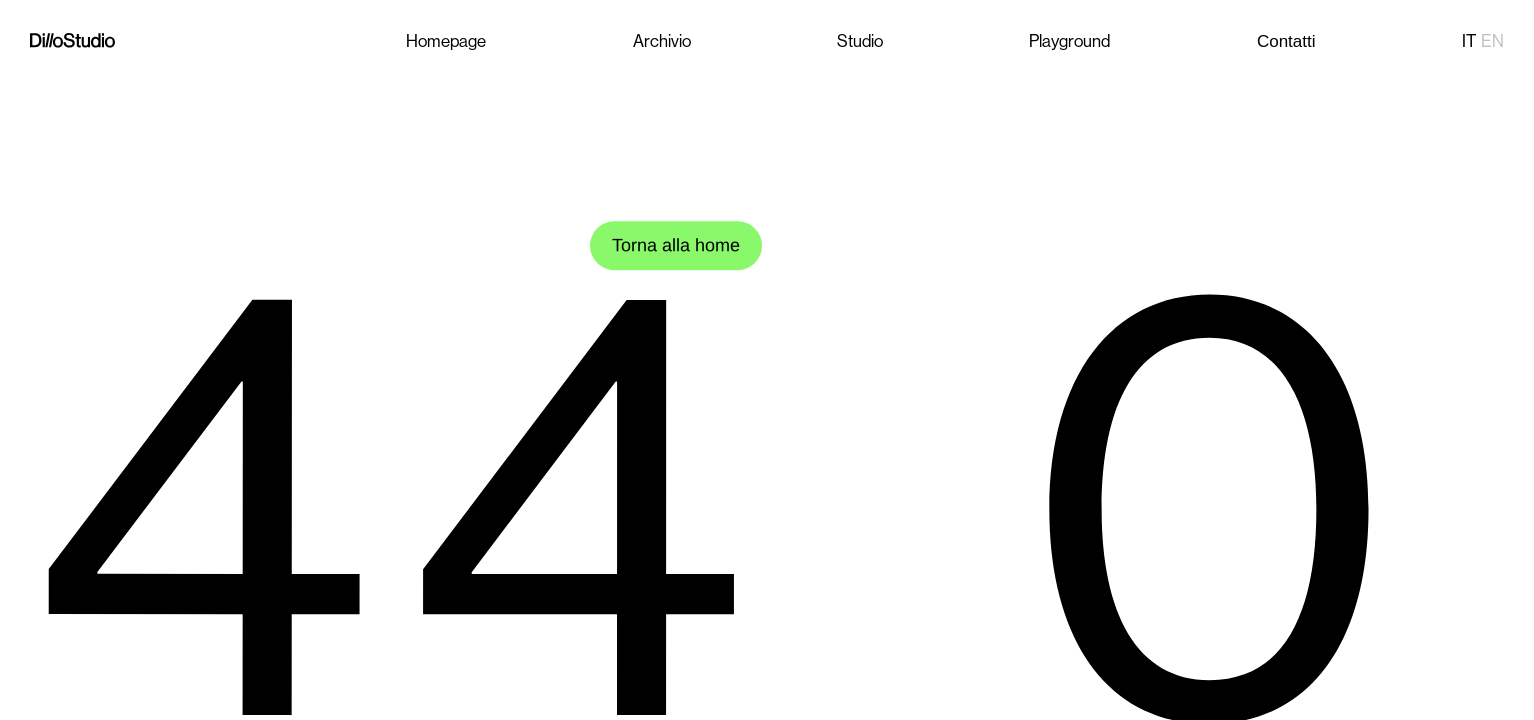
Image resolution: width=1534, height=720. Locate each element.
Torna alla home (676, 245)
